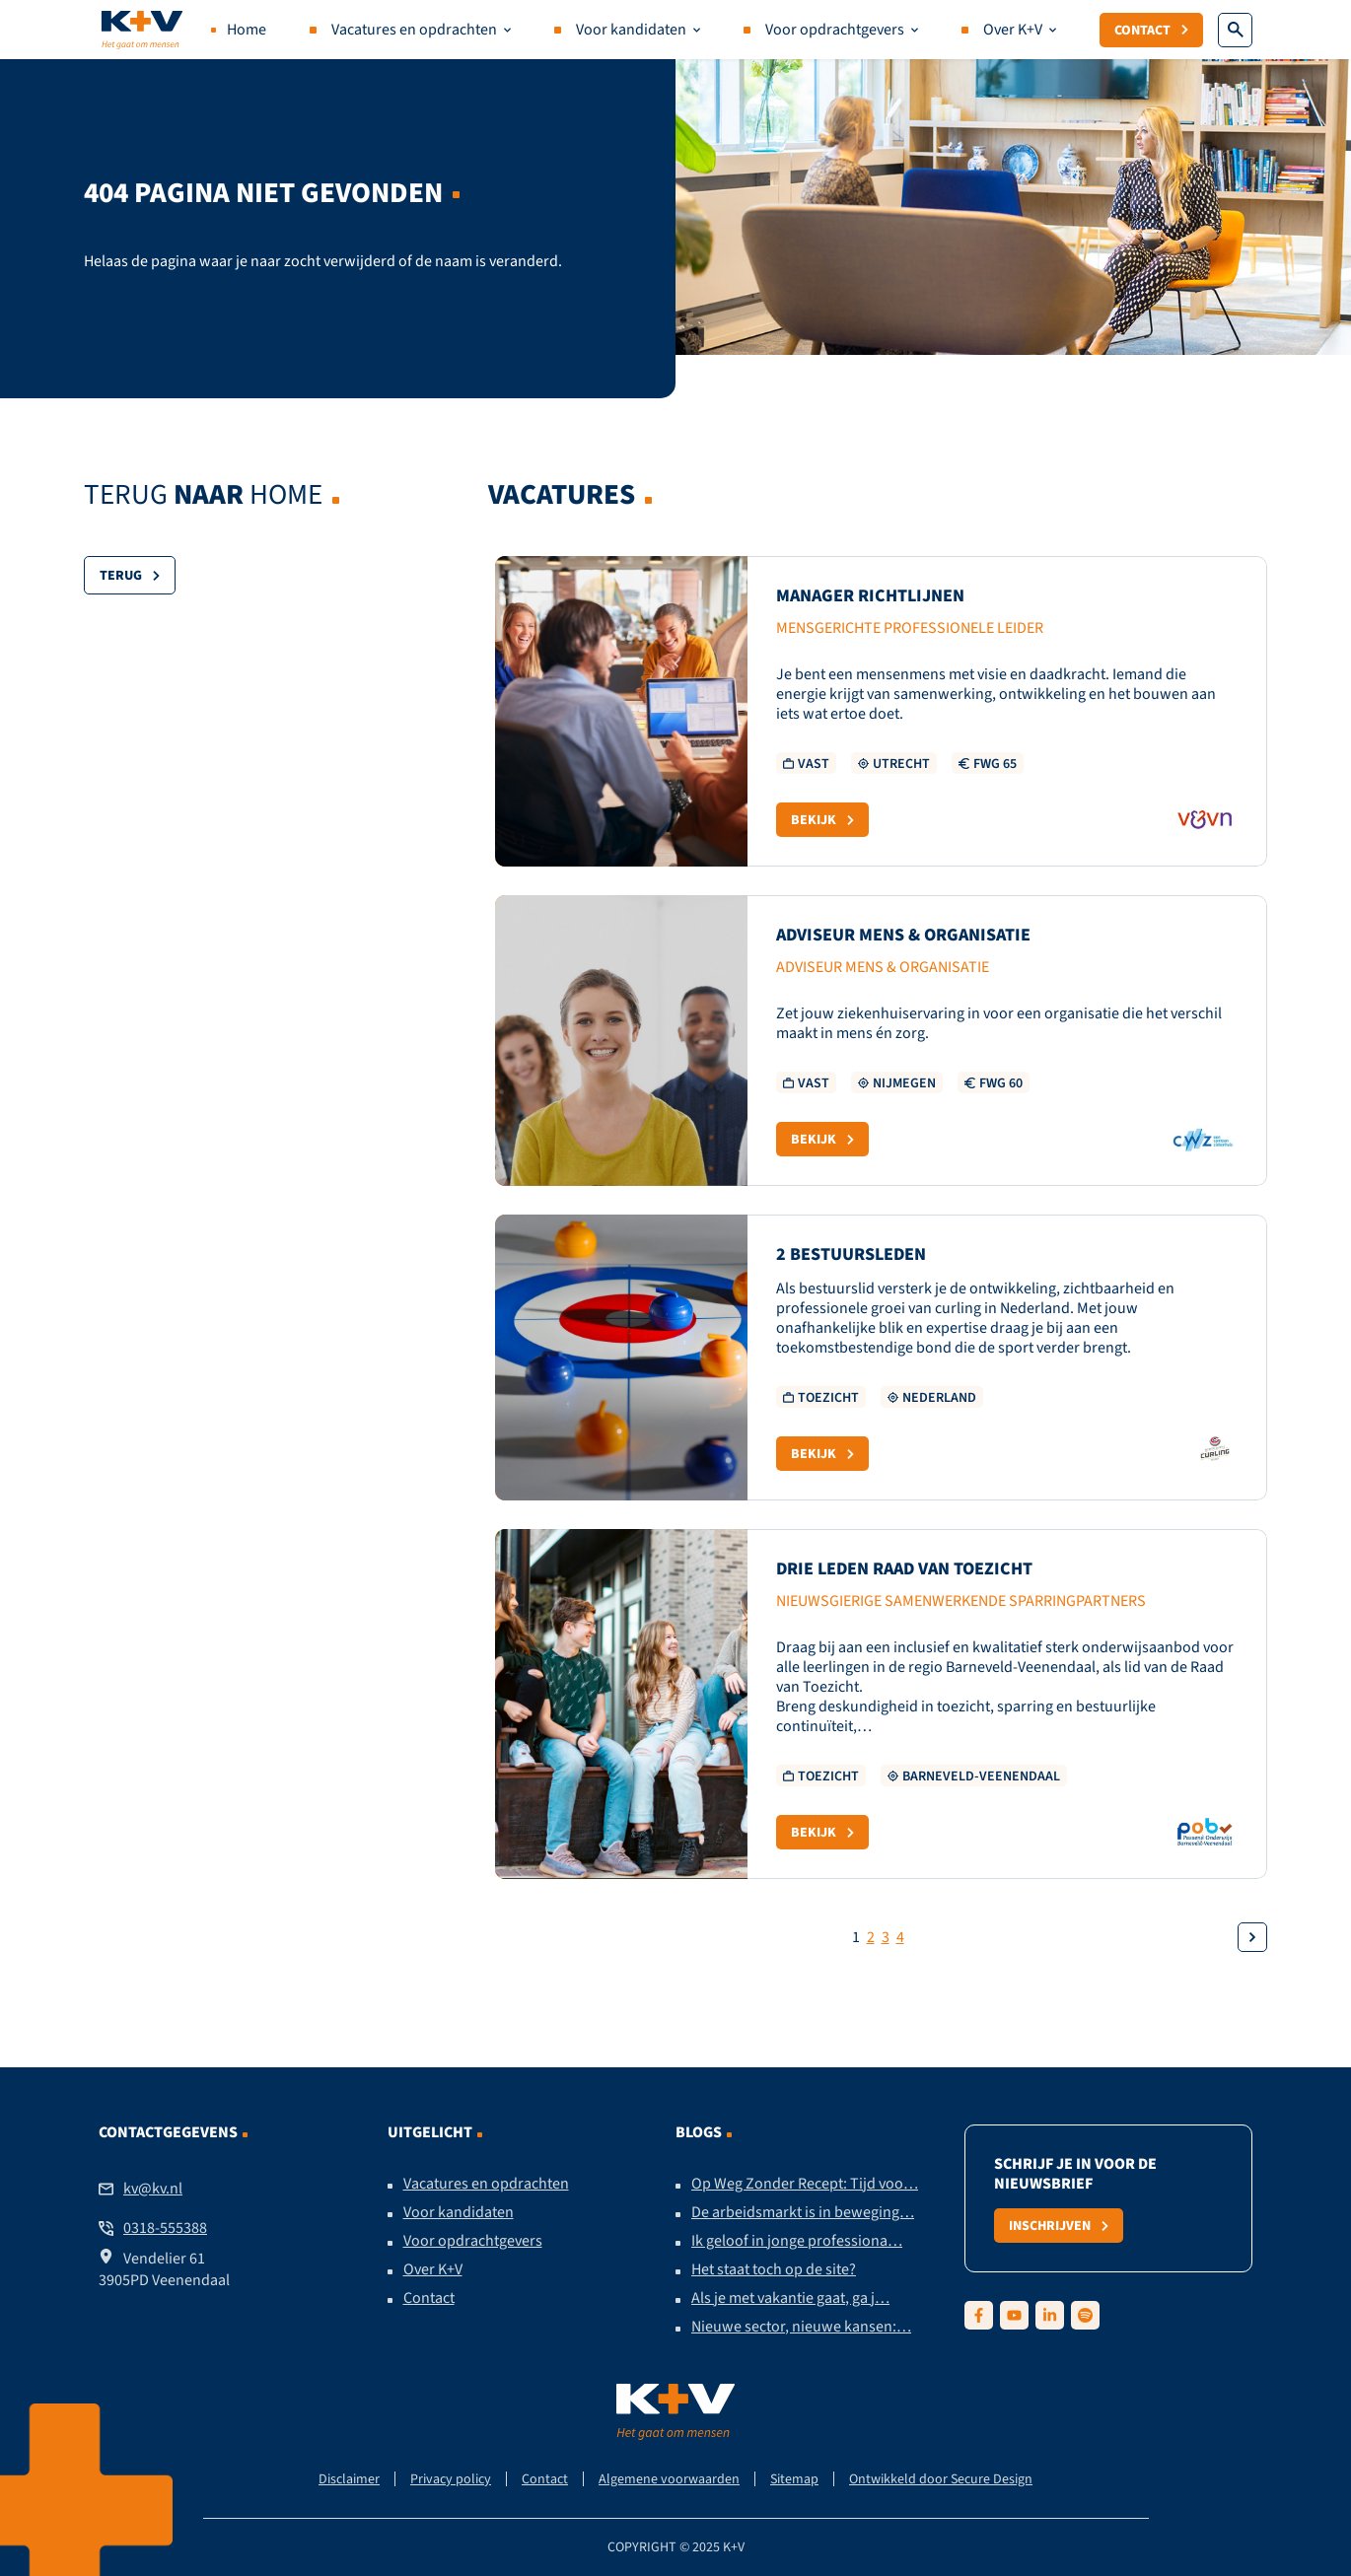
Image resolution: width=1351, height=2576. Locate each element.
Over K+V (1012, 29)
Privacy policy (450, 2479)
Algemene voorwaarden (669, 2479)
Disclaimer (349, 2479)
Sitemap (794, 2479)
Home (246, 29)
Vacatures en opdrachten (414, 29)
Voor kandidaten (631, 29)
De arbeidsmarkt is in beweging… (802, 2212)
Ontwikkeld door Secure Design (940, 2479)
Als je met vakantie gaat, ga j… (790, 2298)
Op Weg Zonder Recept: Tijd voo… (804, 2183)
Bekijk (822, 819)
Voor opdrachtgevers (834, 29)
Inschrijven (1058, 2225)
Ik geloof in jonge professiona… (796, 2241)
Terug (130, 575)
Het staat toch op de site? (773, 2269)
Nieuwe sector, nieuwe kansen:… (801, 2326)
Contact (1151, 29)
